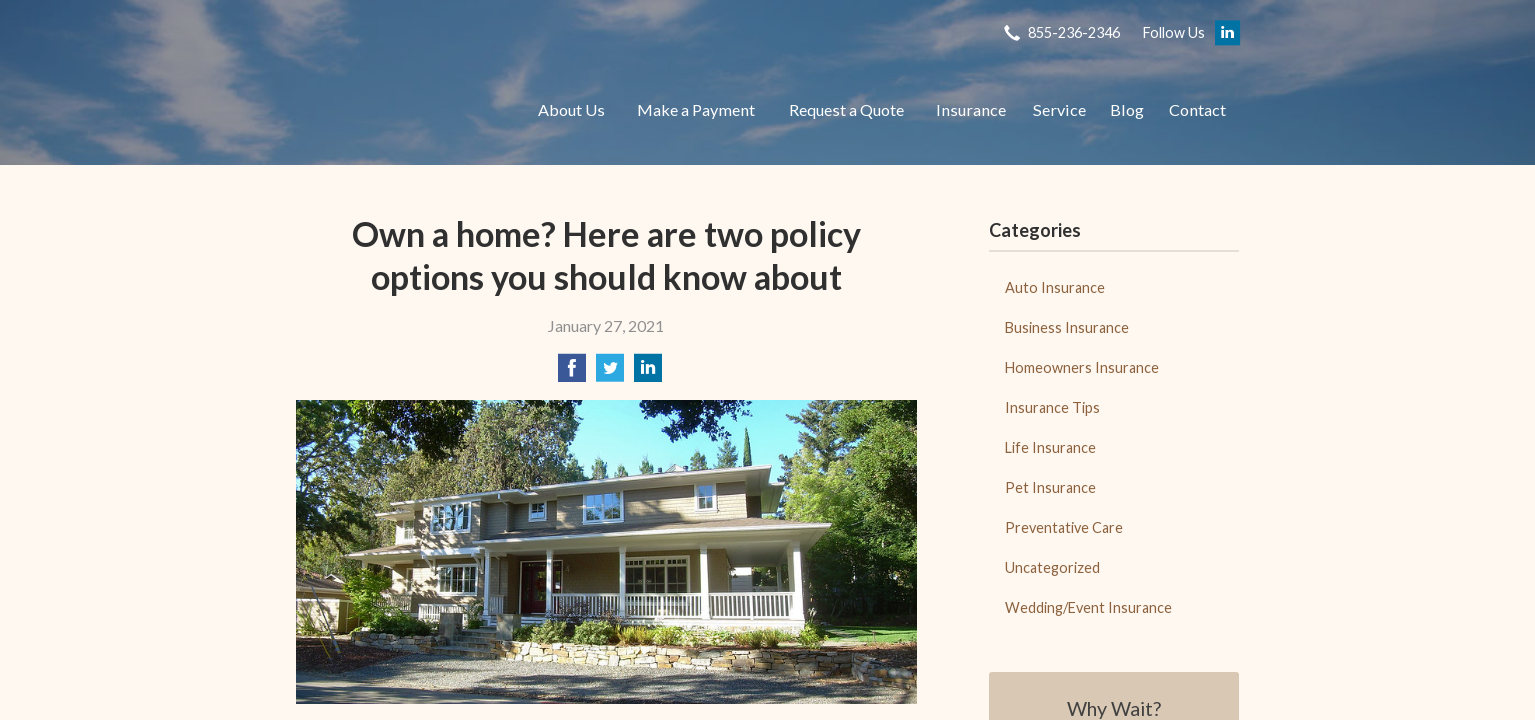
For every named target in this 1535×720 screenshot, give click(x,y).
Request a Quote (846, 109)
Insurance (971, 109)
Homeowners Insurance (1082, 367)
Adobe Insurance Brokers (396, 110)
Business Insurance (1067, 327)
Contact (1197, 109)
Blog (1127, 109)
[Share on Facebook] (572, 373)
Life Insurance (1050, 447)
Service (1059, 109)
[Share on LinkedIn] (648, 373)
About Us (571, 109)
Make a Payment (696, 109)
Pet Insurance (1050, 487)
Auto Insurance (1055, 287)
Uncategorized (1052, 567)
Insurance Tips (1052, 407)
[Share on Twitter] (610, 373)
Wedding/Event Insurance (1088, 607)
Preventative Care (1064, 527)
